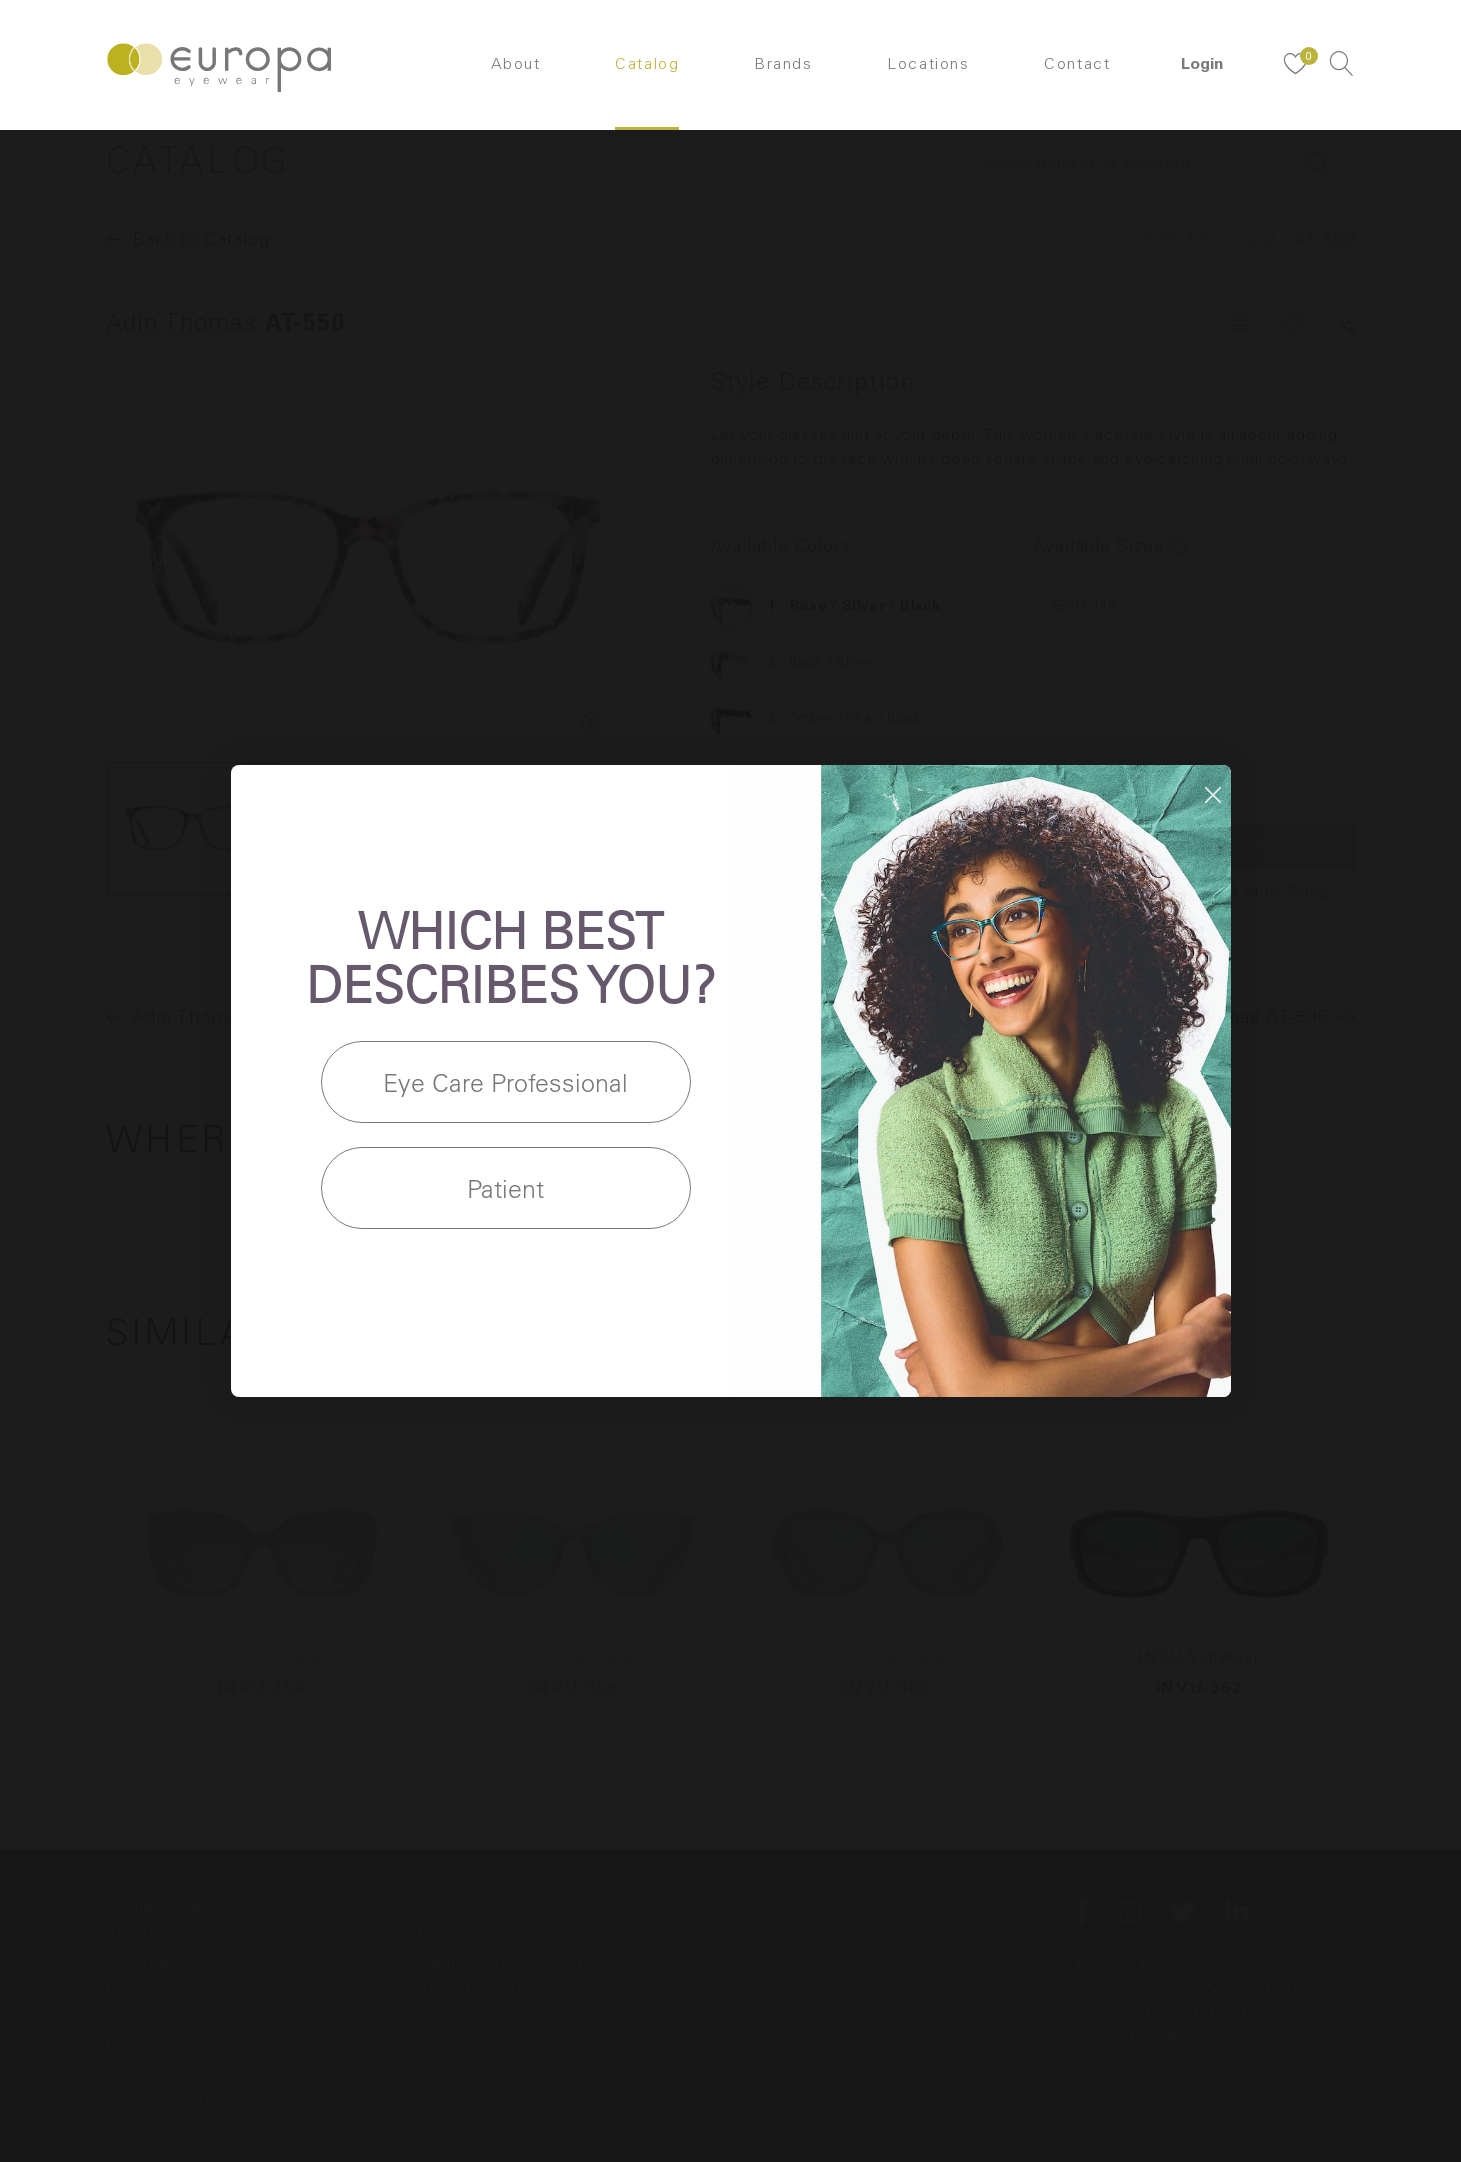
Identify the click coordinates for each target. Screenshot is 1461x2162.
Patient (505, 1188)
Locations (928, 65)
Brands (783, 65)
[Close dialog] (1213, 795)
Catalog (647, 65)
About (516, 65)
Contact (1077, 65)
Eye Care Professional (505, 1082)
